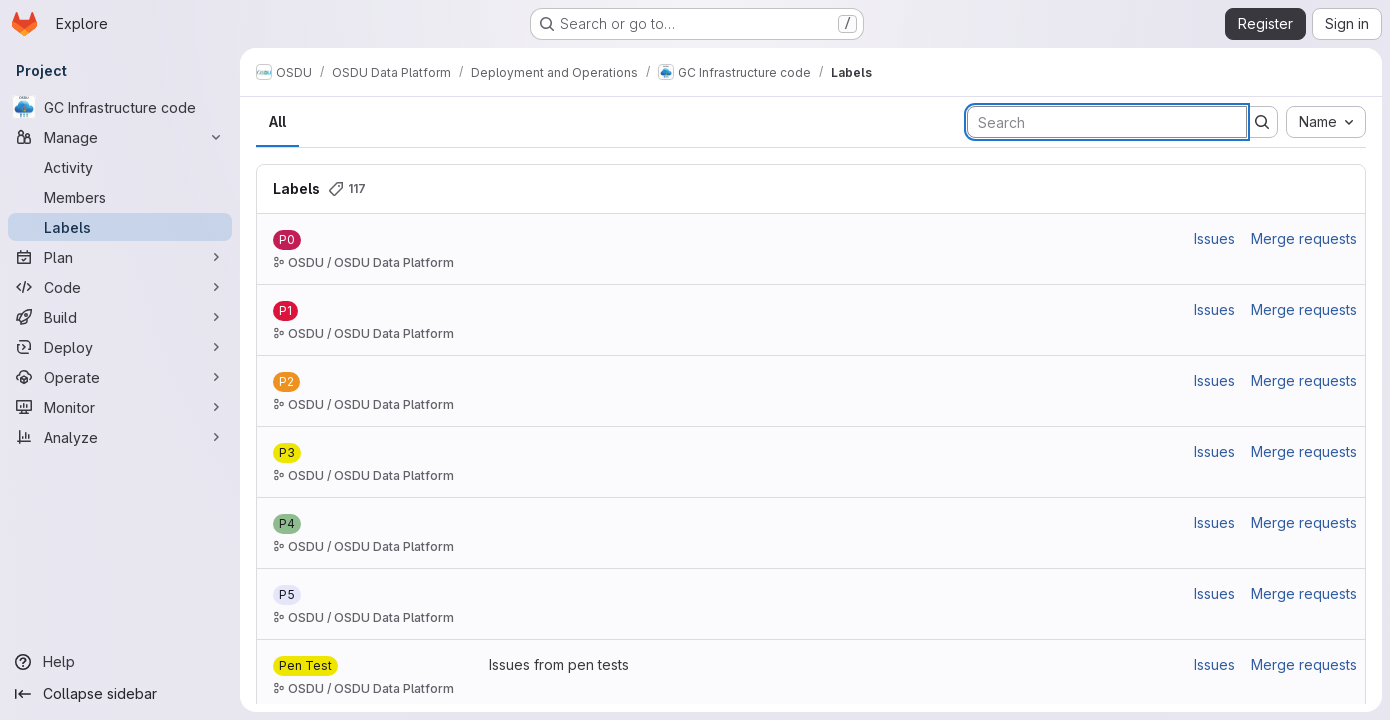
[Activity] (120, 167)
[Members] (120, 197)
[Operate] (120, 377)
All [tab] (277, 121)
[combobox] (1326, 122)
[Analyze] (120, 437)
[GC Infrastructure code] (120, 107)
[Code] (120, 287)
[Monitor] (120, 407)
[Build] (120, 317)
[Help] (120, 662)
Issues (1214, 238)
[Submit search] (1262, 122)
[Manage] (120, 137)
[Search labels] (1107, 122)
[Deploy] (120, 347)
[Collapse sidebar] (120, 694)
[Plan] (120, 257)
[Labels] (120, 227)
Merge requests (1304, 238)
